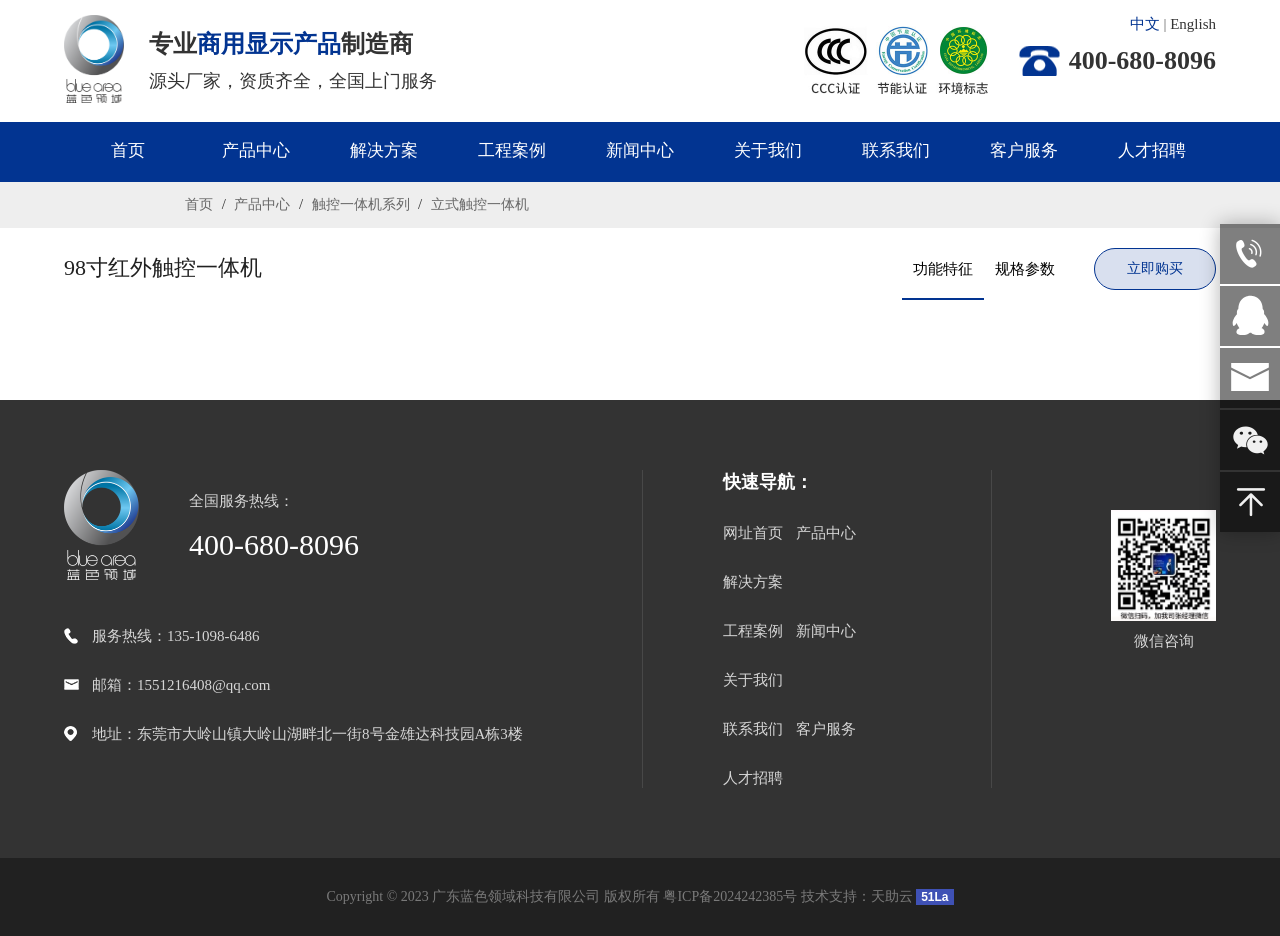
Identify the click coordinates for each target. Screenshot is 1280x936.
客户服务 (1024, 150)
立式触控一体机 (478, 204)
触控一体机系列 (360, 204)
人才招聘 (1152, 150)
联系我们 (896, 150)
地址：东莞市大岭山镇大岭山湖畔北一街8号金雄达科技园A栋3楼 (307, 734)
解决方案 (384, 150)
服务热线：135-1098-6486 (176, 636)
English (1193, 24)
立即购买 (1155, 268)
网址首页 (753, 533)
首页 (128, 150)
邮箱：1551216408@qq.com (181, 685)
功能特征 (943, 269)
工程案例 (512, 150)
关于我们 (768, 150)
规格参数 (1025, 269)
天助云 (892, 896)
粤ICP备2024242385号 (730, 896)
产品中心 (256, 150)
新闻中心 (640, 150)
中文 (1145, 24)
